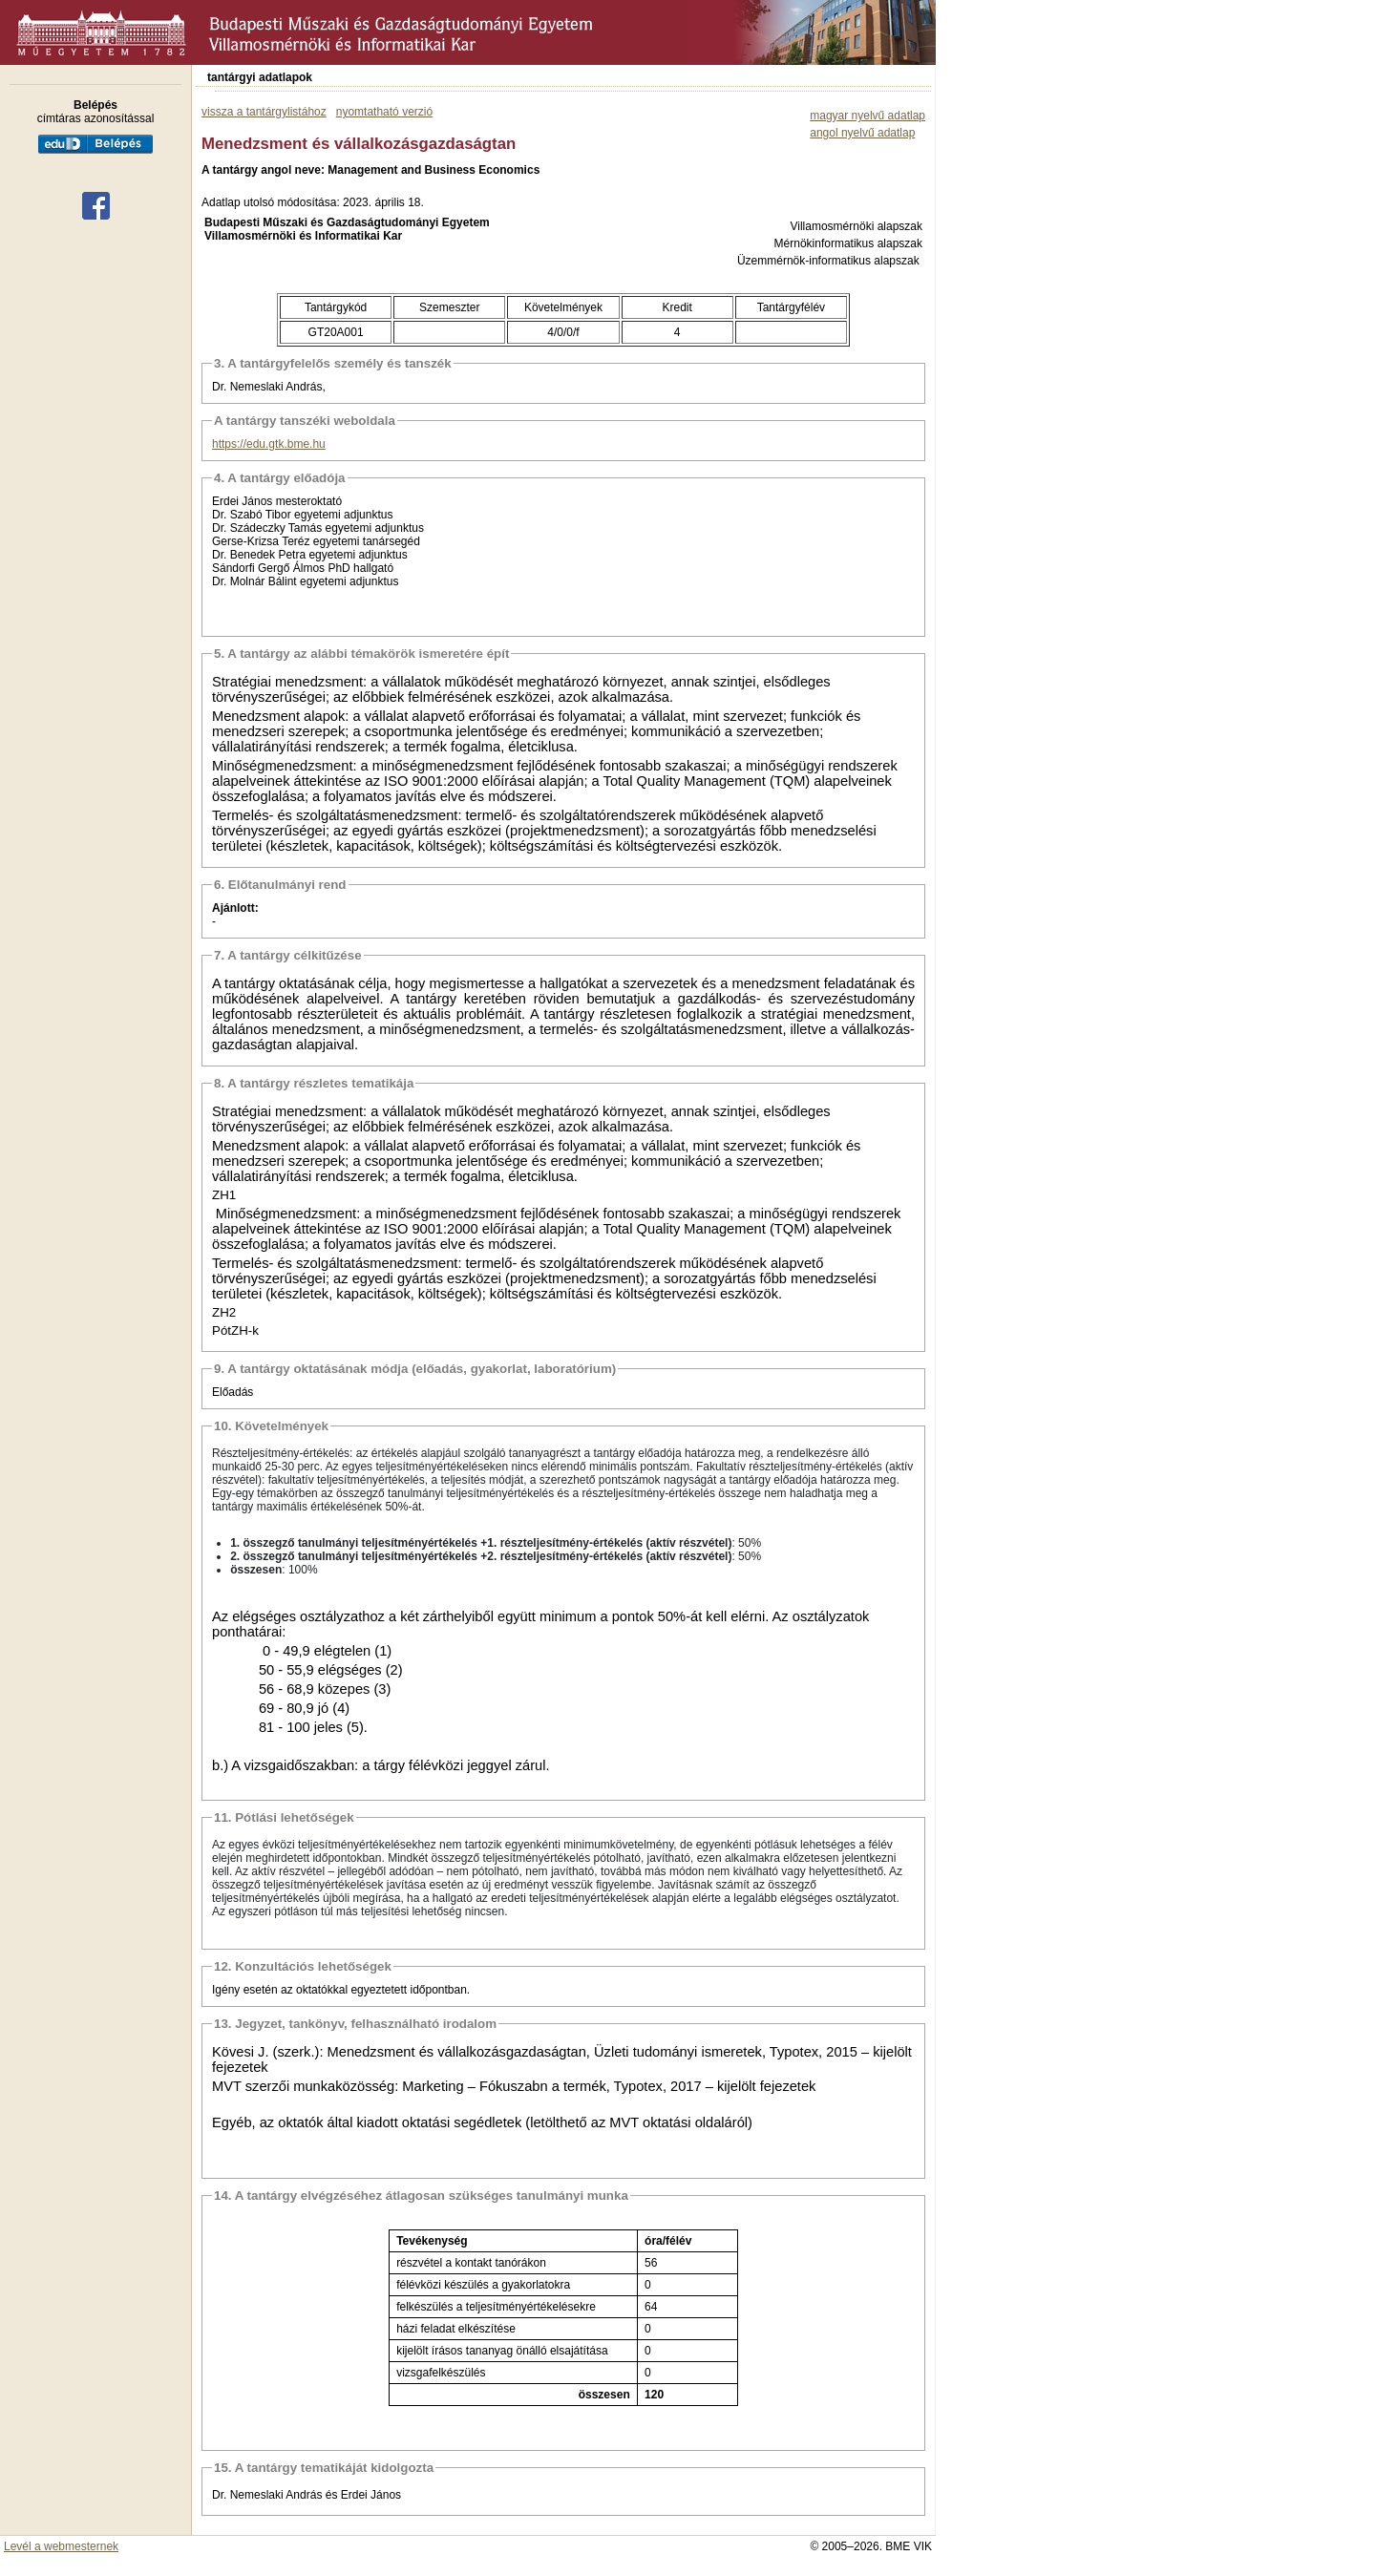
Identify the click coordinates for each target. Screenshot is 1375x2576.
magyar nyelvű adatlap (867, 115)
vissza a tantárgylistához (264, 111)
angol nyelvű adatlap (862, 132)
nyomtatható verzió (384, 111)
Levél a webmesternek (61, 2546)
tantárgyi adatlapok (259, 77)
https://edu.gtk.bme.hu (269, 444)
